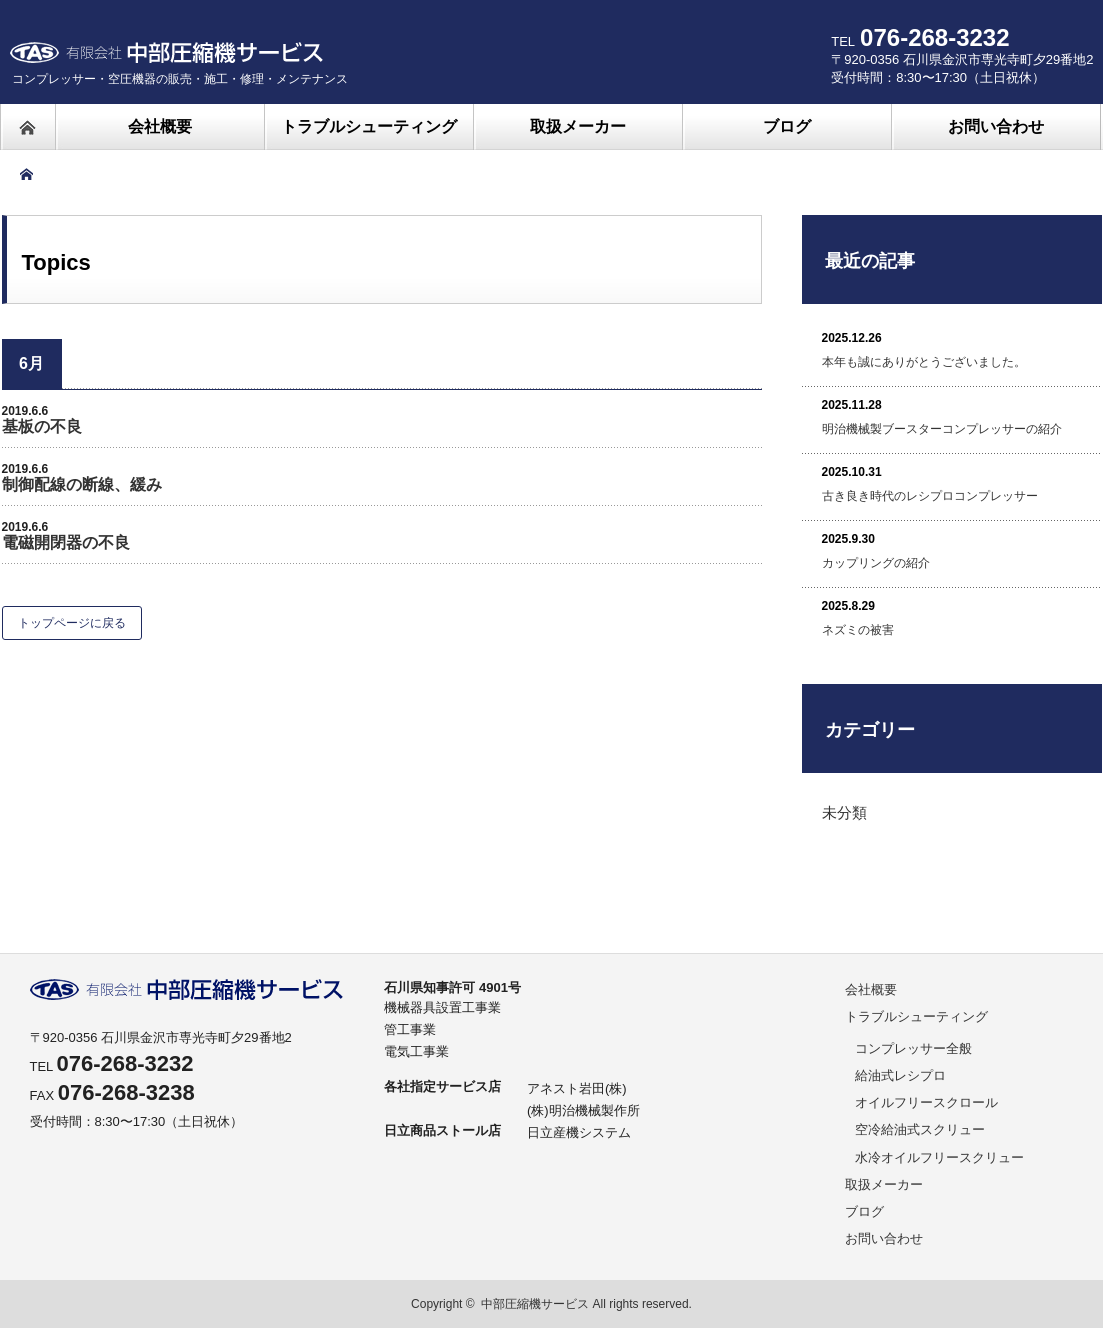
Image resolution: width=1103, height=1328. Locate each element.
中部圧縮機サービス (535, 1304)
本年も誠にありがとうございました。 (924, 362)
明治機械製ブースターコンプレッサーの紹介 (942, 429)
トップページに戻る (72, 623)
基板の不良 (42, 426)
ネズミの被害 (858, 630)
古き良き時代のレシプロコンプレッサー (930, 496)
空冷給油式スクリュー (920, 1129)
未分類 (844, 812)
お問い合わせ (884, 1238)
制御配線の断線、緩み (82, 484)
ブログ (864, 1211)
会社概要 (871, 989)
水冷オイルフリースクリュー (939, 1157)
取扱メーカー (884, 1184)
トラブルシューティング (916, 1016)
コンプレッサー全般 (913, 1048)
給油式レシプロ (900, 1075)
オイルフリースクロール (926, 1102)
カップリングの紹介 (876, 563)
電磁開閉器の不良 (66, 542)
